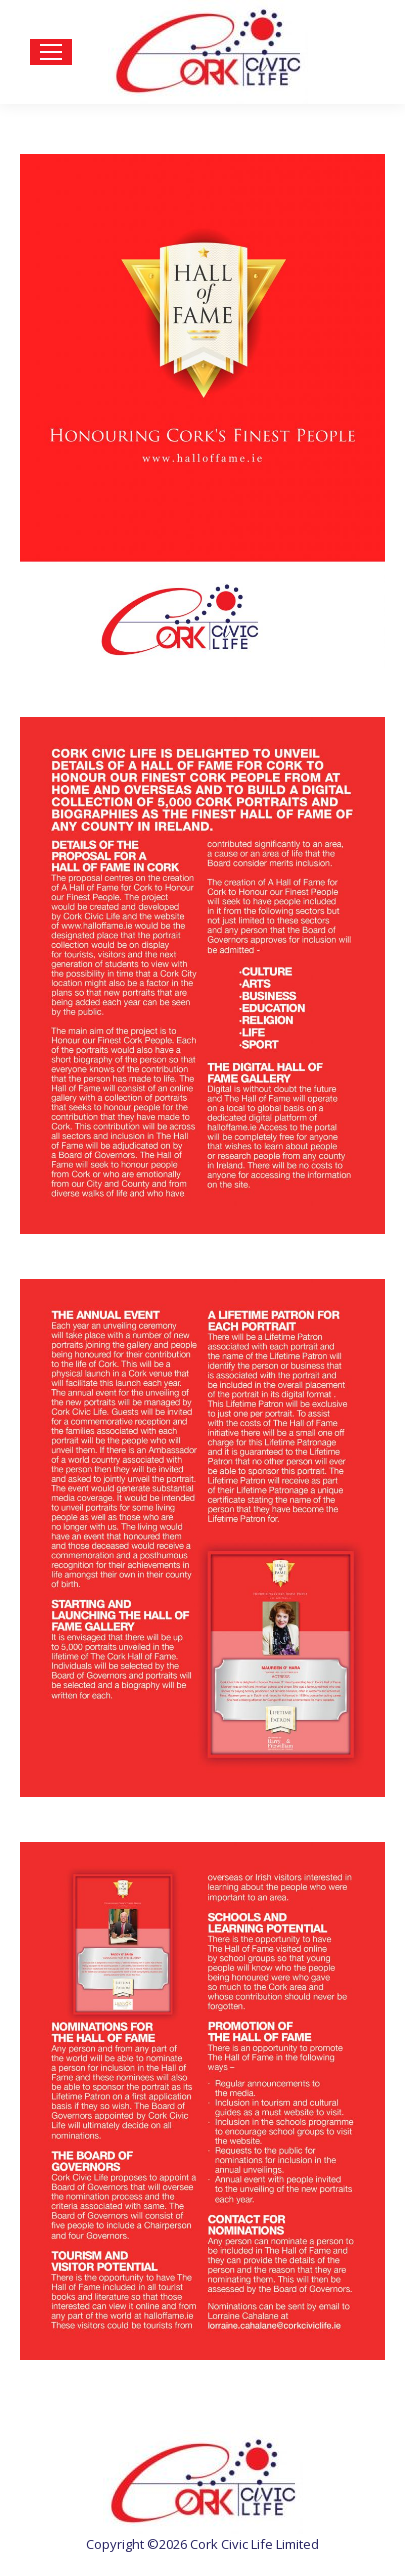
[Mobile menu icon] (51, 52)
